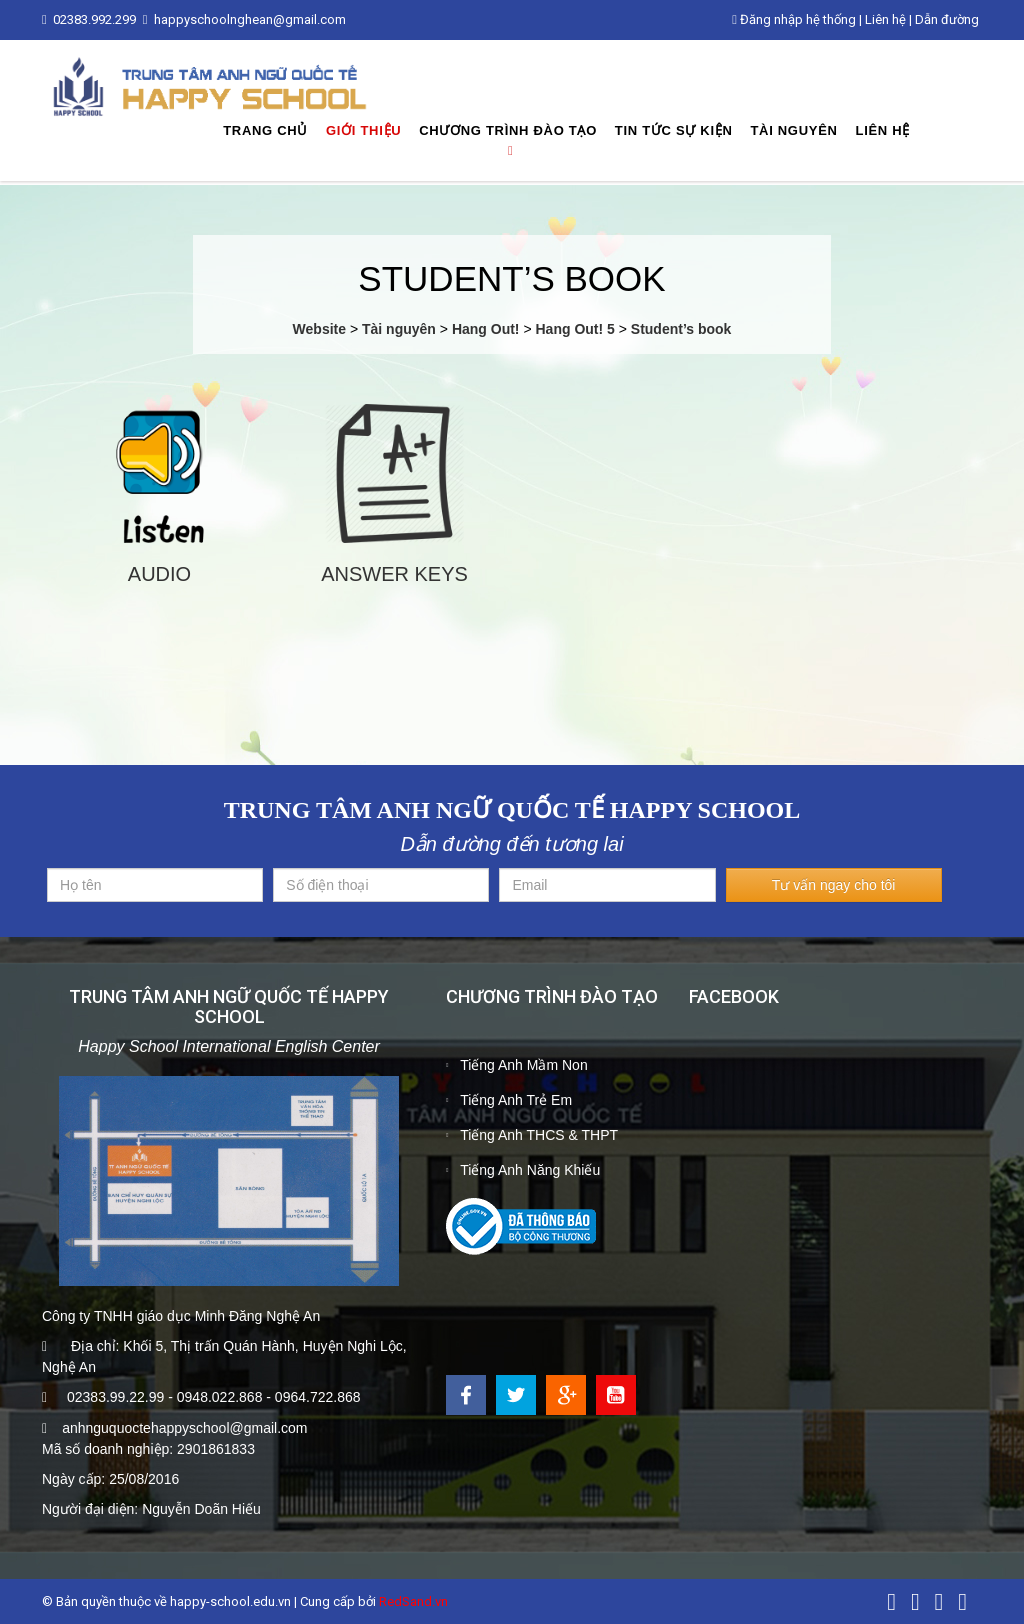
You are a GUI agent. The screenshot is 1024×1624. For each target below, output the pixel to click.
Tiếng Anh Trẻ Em (516, 1100)
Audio (159, 574)
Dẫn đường (947, 19)
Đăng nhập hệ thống (794, 19)
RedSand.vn (413, 1601)
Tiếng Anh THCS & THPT (539, 1135)
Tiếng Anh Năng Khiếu (530, 1170)
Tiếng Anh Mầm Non (524, 1065)
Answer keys (394, 574)
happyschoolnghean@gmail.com (250, 19)
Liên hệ (885, 19)
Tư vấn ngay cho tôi (834, 885)
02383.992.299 (96, 19)
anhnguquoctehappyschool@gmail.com (184, 1428)
